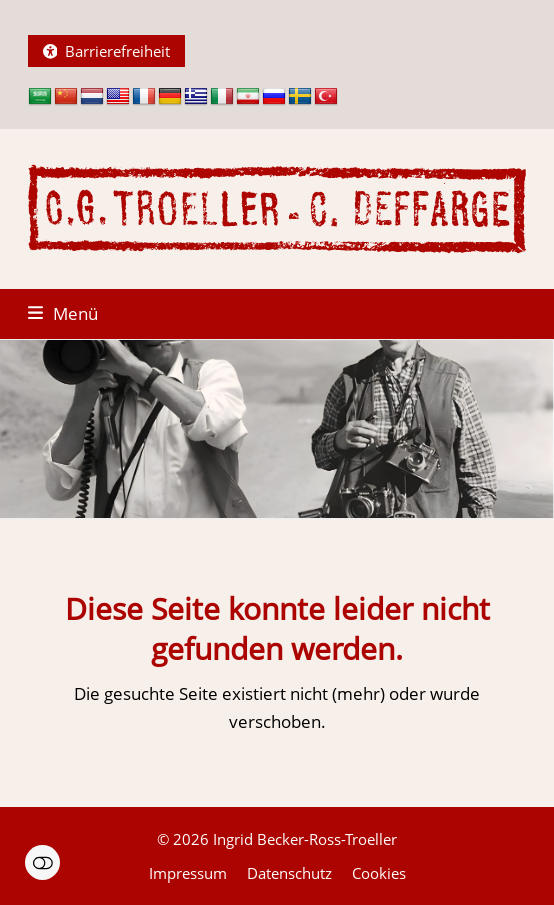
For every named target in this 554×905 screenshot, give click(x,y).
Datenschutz (289, 873)
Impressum (188, 873)
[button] (63, 313)
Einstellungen (42, 862)
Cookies (379, 873)
